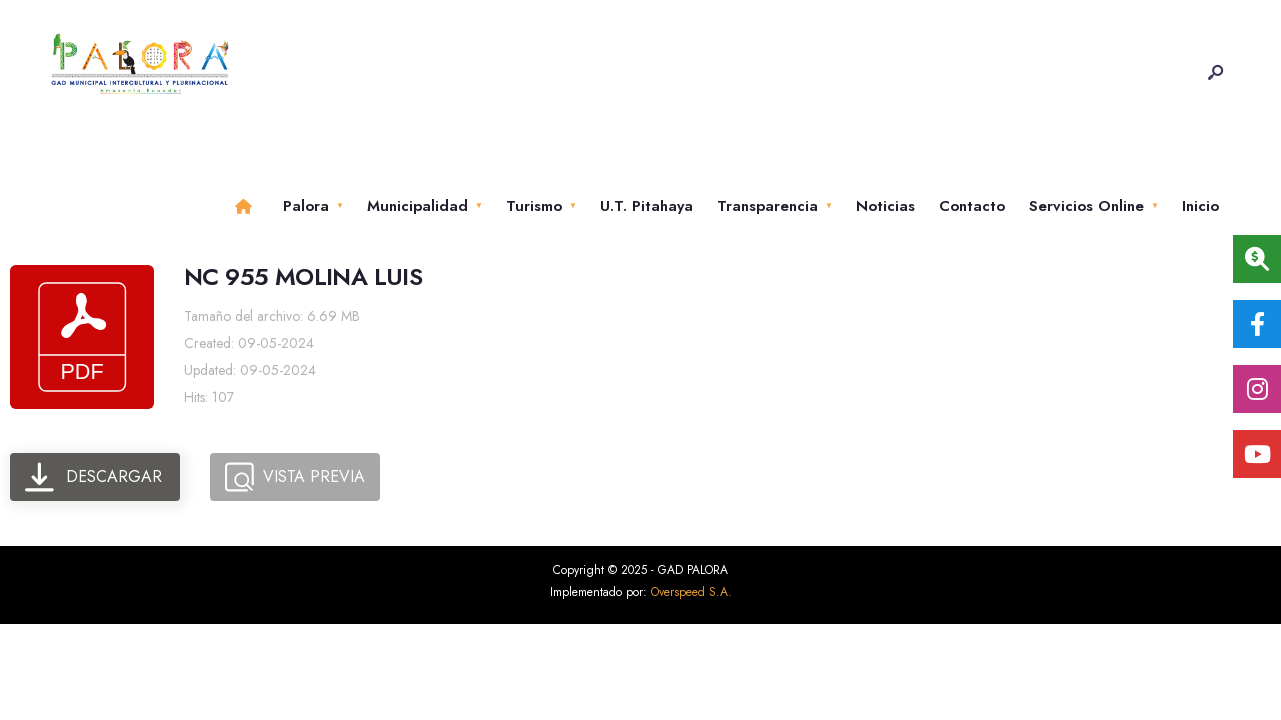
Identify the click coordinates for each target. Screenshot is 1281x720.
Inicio (1200, 206)
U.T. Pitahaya (646, 206)
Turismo (534, 206)
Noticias (885, 206)
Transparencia (767, 206)
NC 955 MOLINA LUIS (303, 277)
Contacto (972, 206)
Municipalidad (417, 206)
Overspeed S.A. (691, 592)
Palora (306, 206)
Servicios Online (1086, 206)
